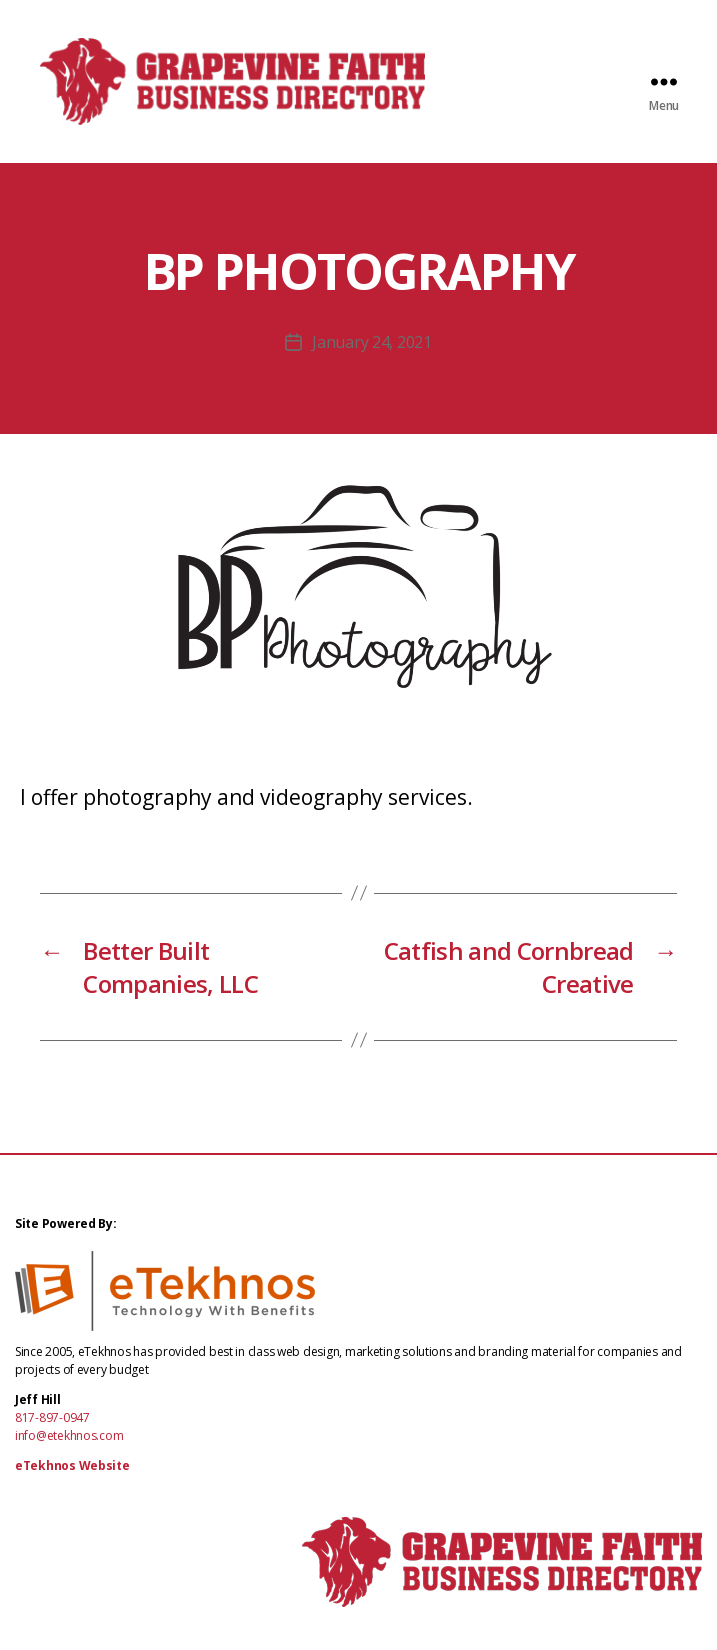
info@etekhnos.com (69, 1438)
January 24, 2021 (372, 345)
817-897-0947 (52, 1420)
